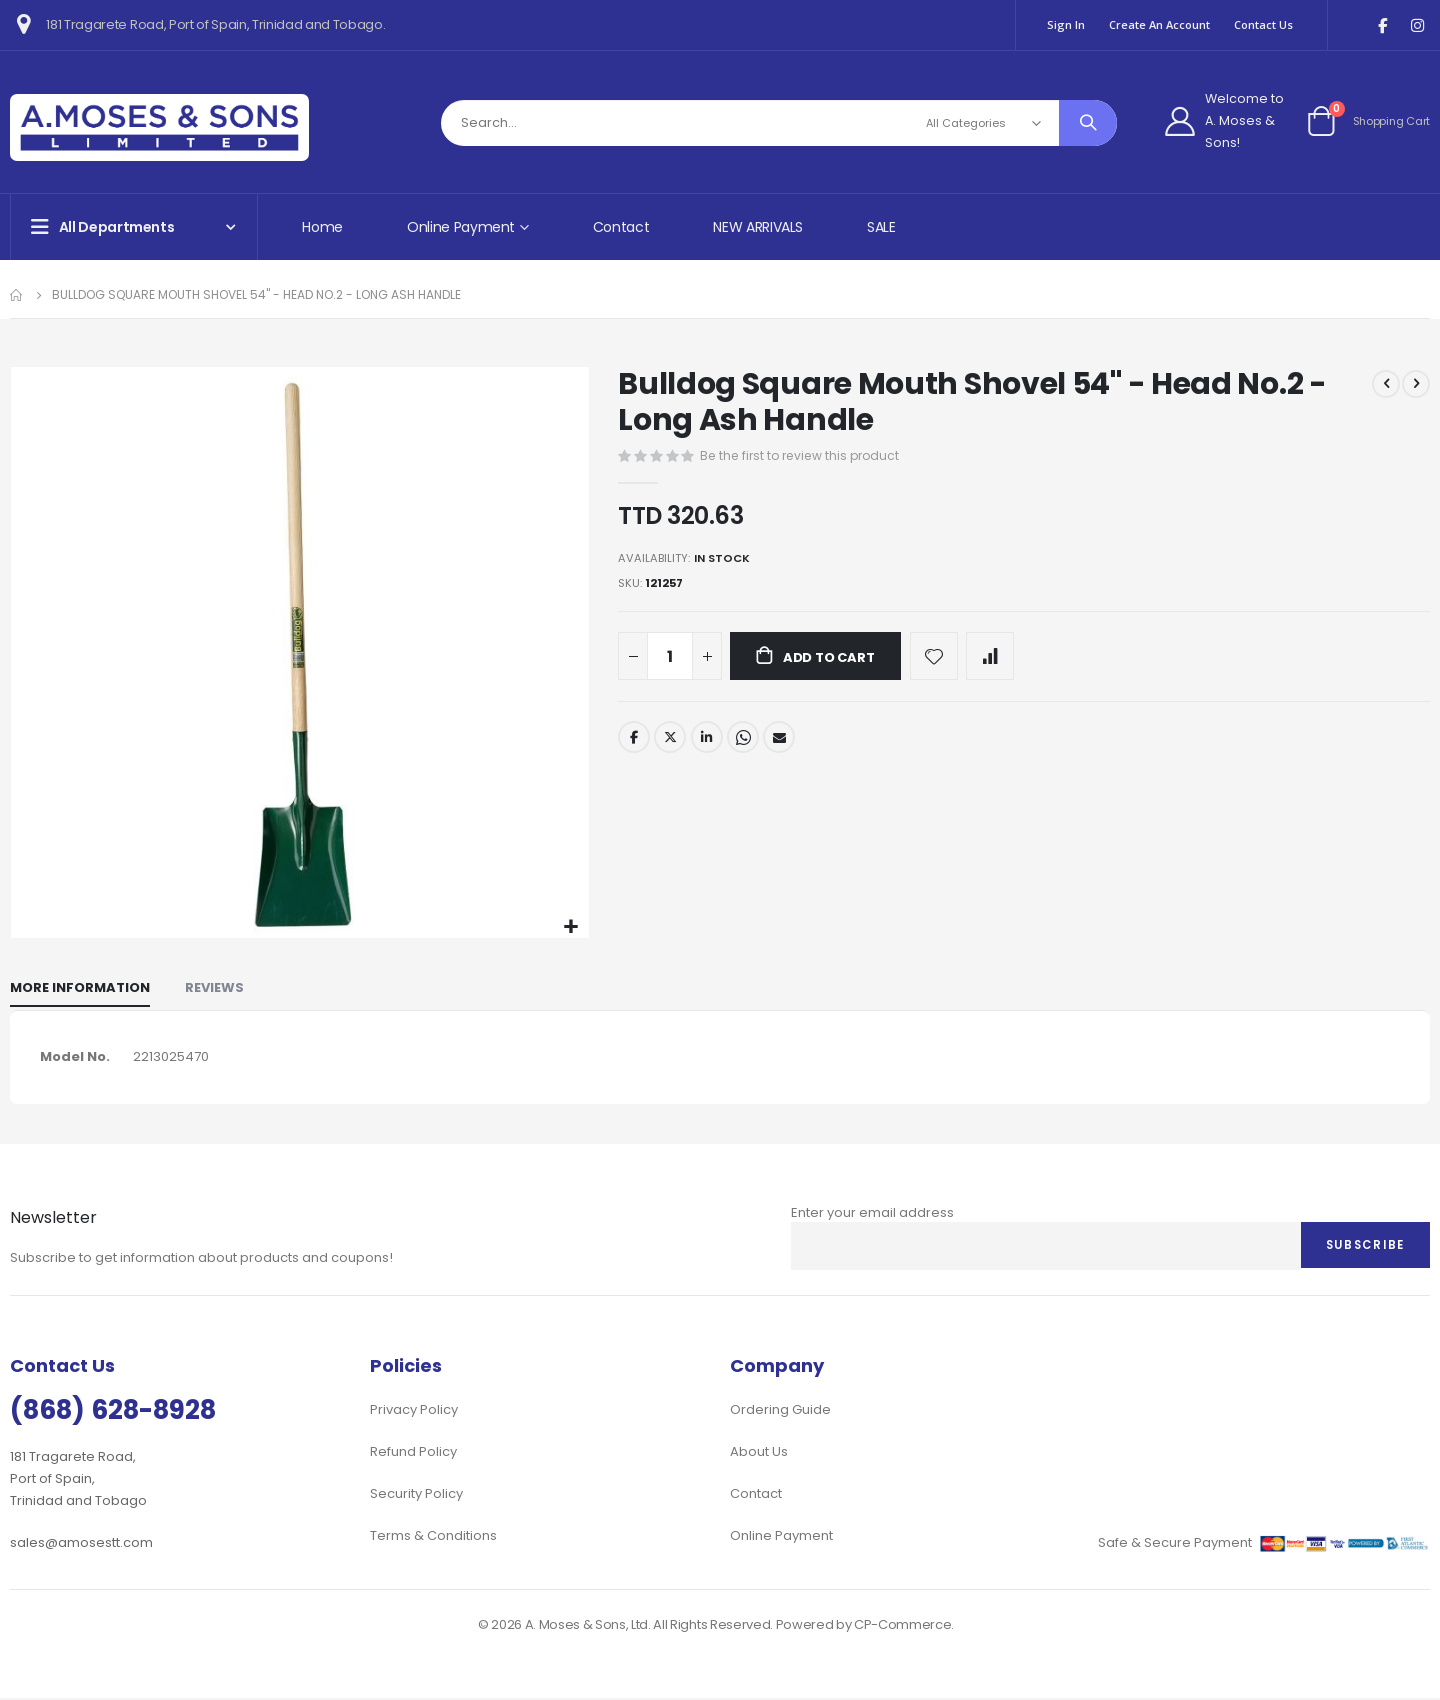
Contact (621, 227)
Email (783, 740)
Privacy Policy (414, 1411)
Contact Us (1263, 24)
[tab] (80, 989)
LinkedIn (709, 740)
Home (322, 227)
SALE (881, 227)
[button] (571, 927)
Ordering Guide (780, 1411)
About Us (759, 1453)
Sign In (1066, 24)
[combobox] (779, 123)
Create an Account (1159, 24)
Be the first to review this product (805, 454)
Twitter (671, 740)
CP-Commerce (902, 1626)
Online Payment (781, 1537)
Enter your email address (872, 1213)
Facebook (634, 740)
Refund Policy (413, 1453)
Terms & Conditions (433, 1537)
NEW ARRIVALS (758, 227)
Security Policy (416, 1495)
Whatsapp (746, 740)
